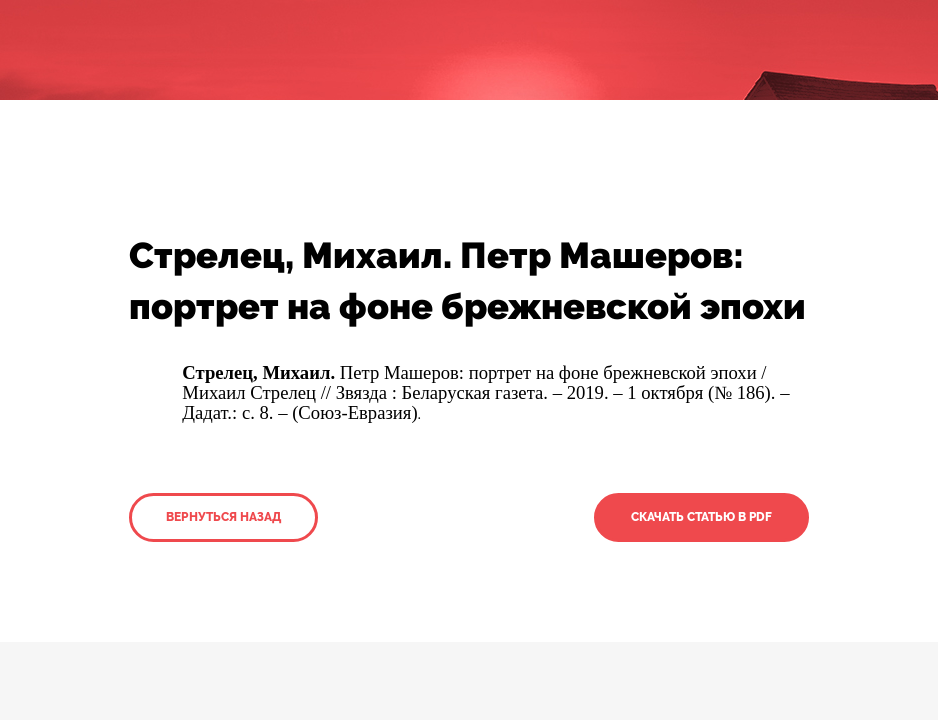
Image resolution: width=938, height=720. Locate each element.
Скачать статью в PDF (701, 517)
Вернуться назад (223, 517)
